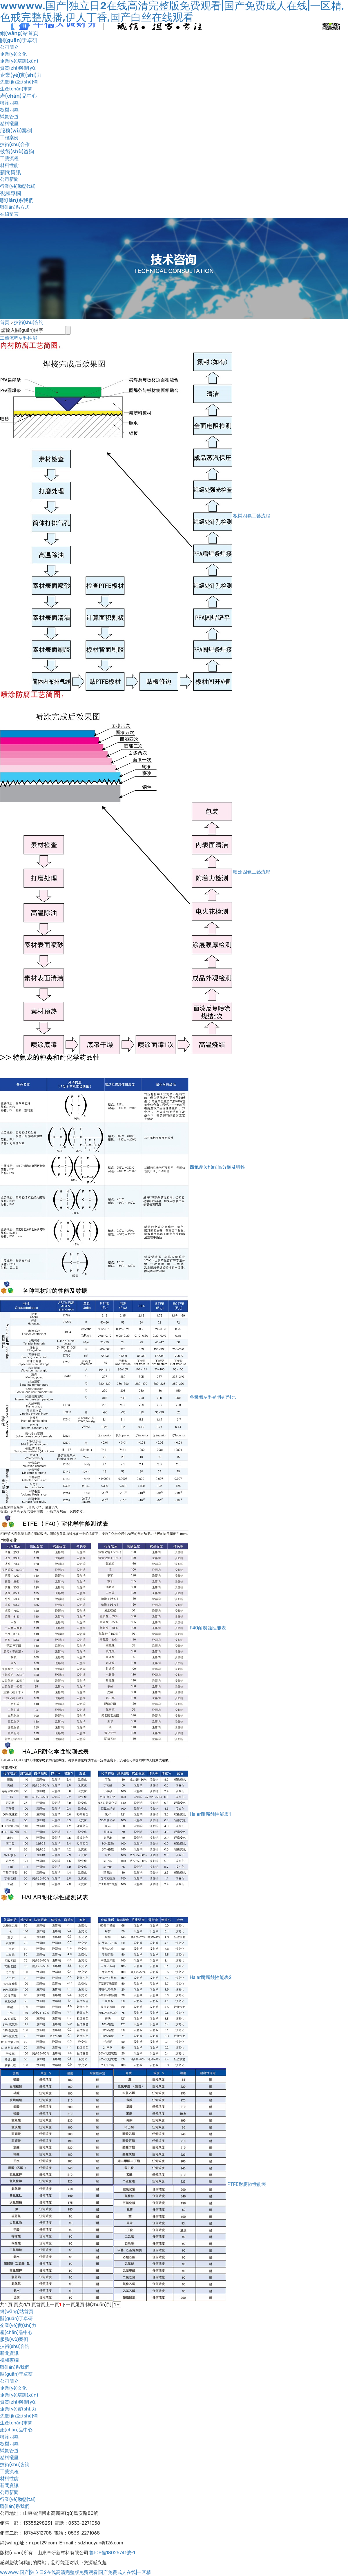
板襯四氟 (9, 109)
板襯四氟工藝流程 (251, 516)
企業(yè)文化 (13, 54)
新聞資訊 (10, 172)
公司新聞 (9, 179)
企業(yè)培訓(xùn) (19, 61)
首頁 (4, 322)
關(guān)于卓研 (18, 40)
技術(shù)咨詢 (17, 151)
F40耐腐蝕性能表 (208, 1628)
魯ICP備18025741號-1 (112, 2552)
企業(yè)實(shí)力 (21, 75)
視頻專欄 (10, 193)
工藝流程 (9, 158)
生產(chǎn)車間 (16, 89)
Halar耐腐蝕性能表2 (210, 1977)
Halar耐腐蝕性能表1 (210, 1814)
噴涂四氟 (9, 102)
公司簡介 (9, 47)
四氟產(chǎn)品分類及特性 (217, 1167)
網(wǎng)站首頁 (19, 33)
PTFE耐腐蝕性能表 (247, 2184)
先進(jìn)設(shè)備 (19, 82)
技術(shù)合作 (15, 144)
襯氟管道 (9, 116)
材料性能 (9, 165)
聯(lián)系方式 (14, 207)
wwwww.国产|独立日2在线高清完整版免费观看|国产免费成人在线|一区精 (75, 2572)
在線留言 (9, 214)
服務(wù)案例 (16, 131)
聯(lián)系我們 (17, 200)
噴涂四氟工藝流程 (251, 872)
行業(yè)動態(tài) (17, 186)
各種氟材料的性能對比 (213, 1397)
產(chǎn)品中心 (18, 96)
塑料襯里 (9, 123)
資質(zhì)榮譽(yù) (18, 68)
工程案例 (9, 137)
